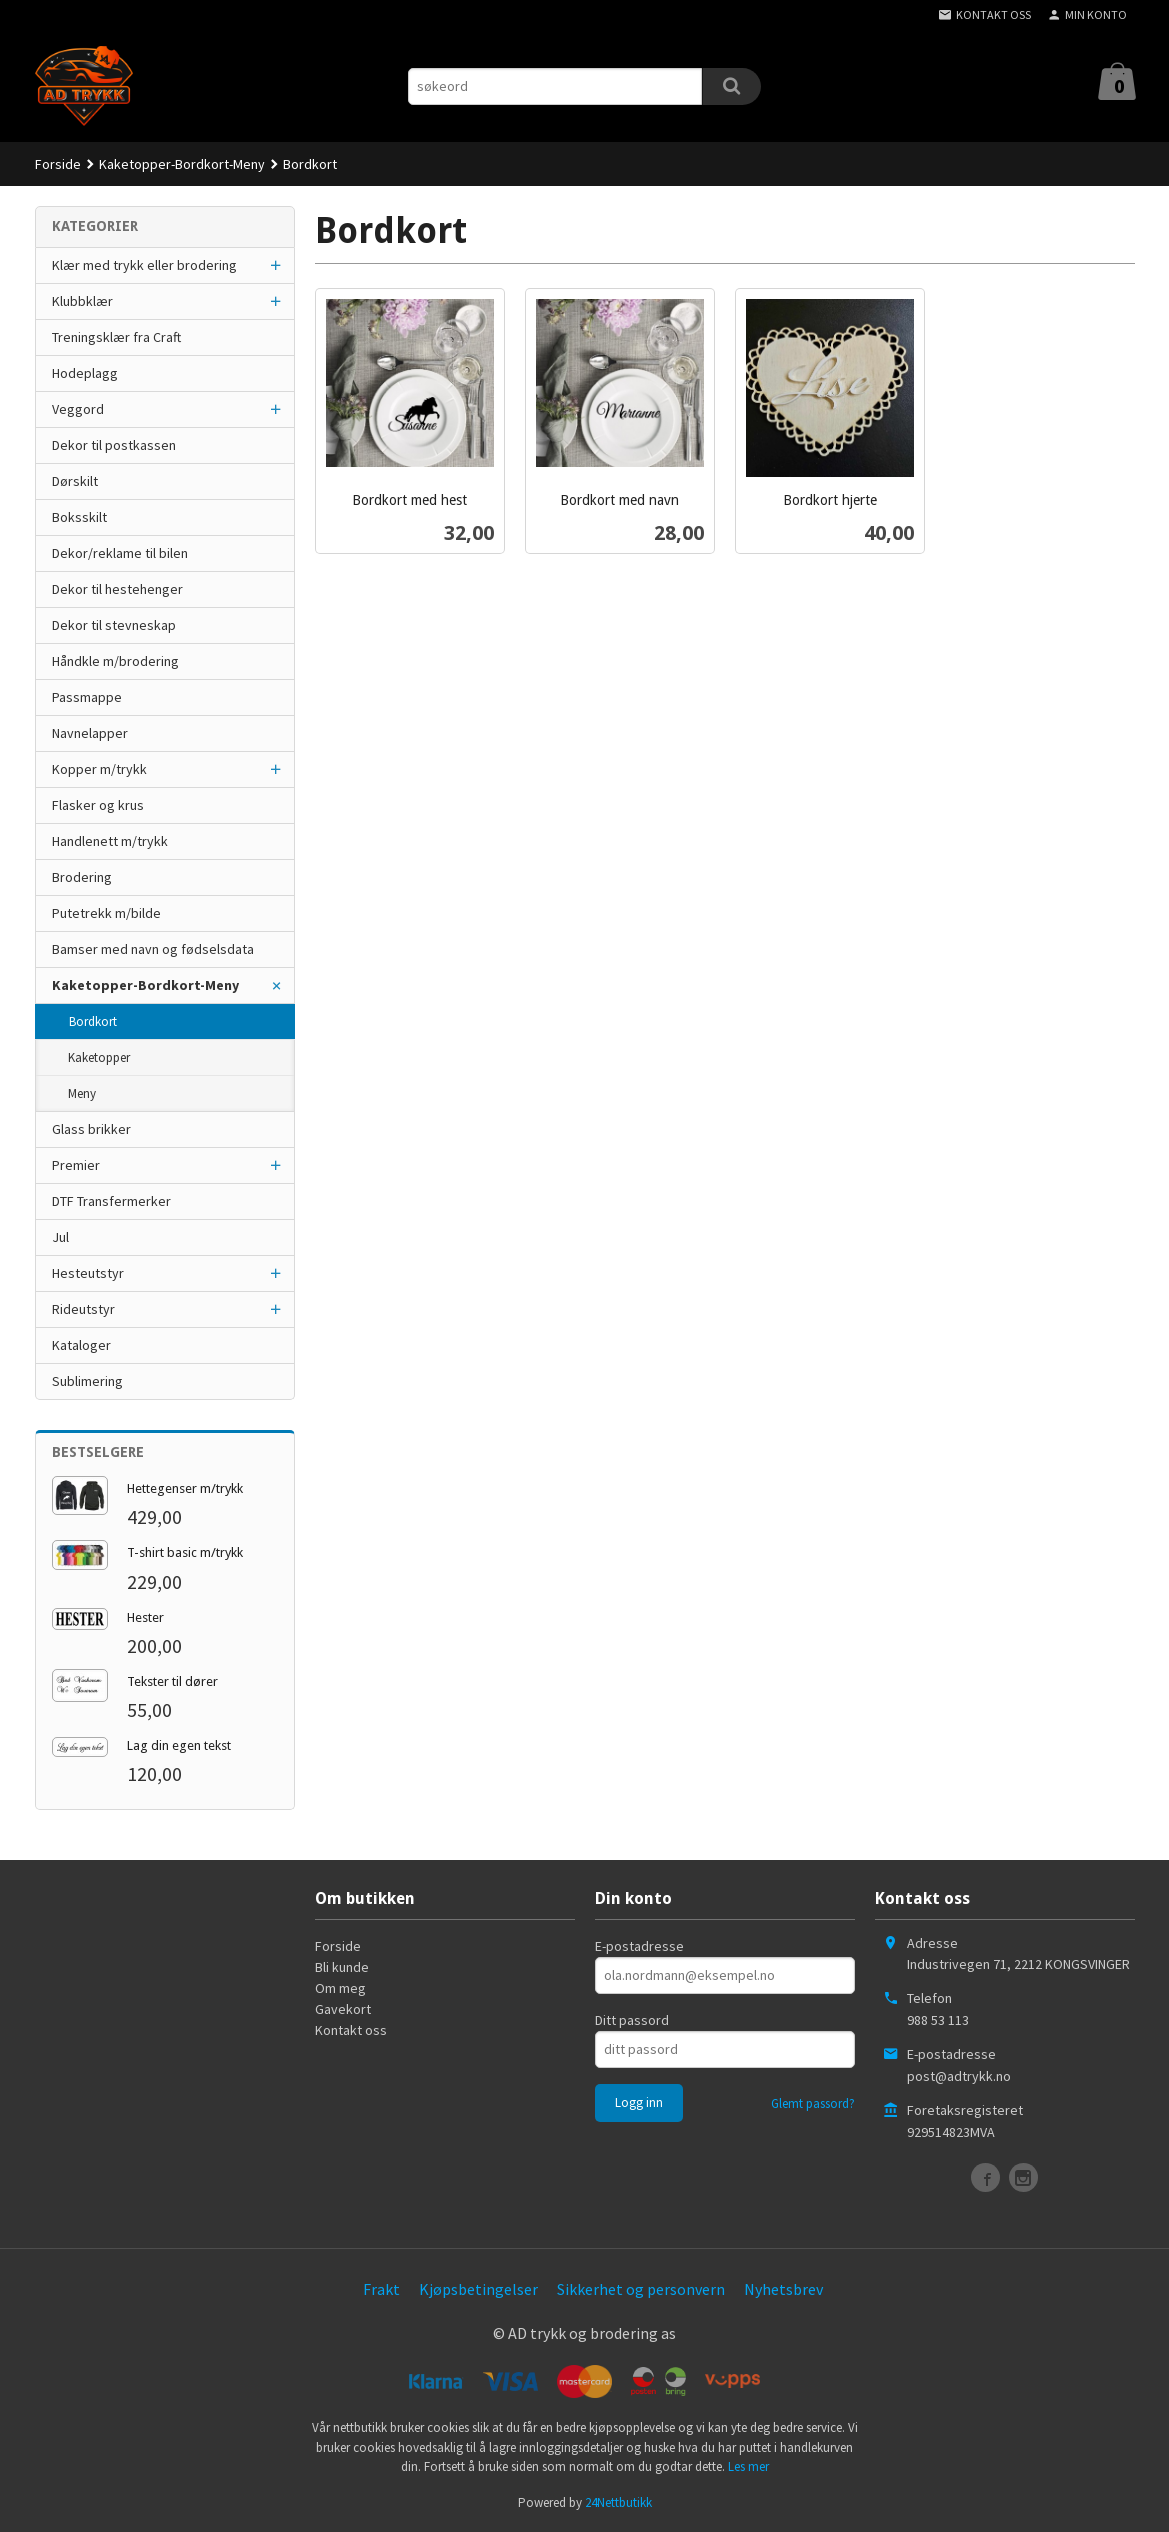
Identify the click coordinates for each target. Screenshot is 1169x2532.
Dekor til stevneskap (114, 625)
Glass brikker (91, 1129)
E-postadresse (639, 1946)
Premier (76, 1165)
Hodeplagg (85, 373)
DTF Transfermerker (111, 1201)
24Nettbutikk (618, 2502)
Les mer (748, 2466)
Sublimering (87, 1381)
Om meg (340, 1988)
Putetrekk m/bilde (106, 913)
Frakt (381, 2289)
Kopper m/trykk (99, 769)
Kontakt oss (351, 2030)
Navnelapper (90, 733)
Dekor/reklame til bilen (120, 553)
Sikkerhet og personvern (641, 2289)
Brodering (82, 877)
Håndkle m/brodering (115, 661)
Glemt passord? (813, 2103)
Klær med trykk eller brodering (144, 265)
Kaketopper (99, 1057)
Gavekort (343, 2009)
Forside (58, 164)
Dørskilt (75, 481)
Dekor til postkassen (114, 445)
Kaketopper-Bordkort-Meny (145, 985)
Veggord (78, 409)
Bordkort (93, 1021)
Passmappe (87, 697)
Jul (60, 1237)
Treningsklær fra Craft (116, 337)
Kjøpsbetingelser (478, 2289)
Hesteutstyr (88, 1273)
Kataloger (81, 1345)
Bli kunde (342, 1967)
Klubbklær (82, 301)
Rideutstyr (83, 1309)
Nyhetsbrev (783, 2289)
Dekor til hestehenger (117, 589)
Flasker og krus (98, 805)
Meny (82, 1093)
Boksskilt (79, 517)
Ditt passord (632, 2020)
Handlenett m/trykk (110, 841)
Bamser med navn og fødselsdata (153, 949)
